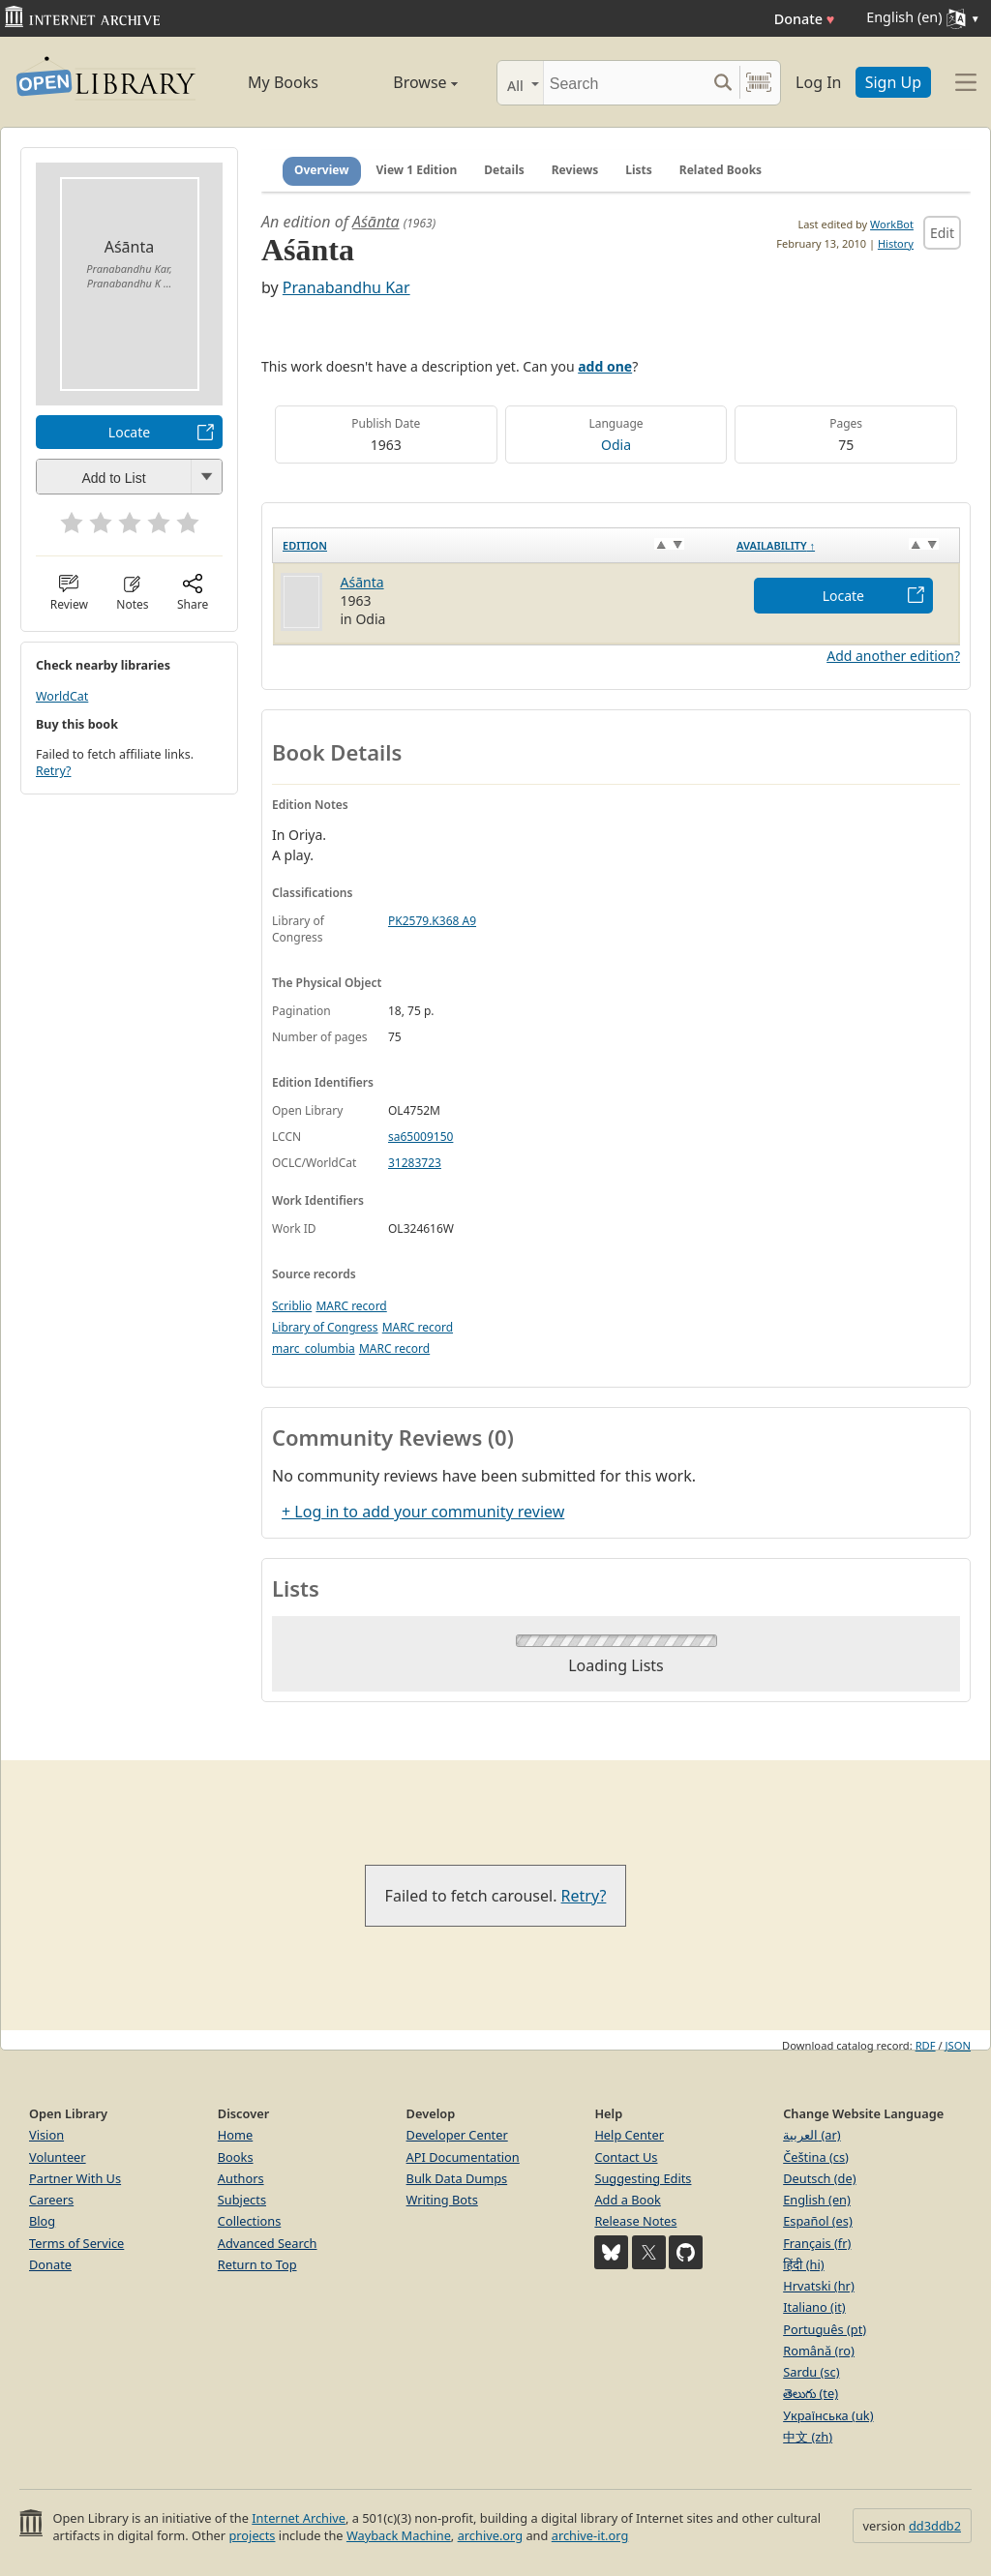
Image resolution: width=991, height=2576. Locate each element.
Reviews (575, 170)
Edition (305, 545)
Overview (321, 170)
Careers (51, 2199)
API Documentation (463, 2157)
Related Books (720, 170)
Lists (638, 170)
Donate (804, 19)
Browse (406, 82)
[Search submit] (722, 83)
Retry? (53, 771)
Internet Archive (298, 2518)
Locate (129, 432)
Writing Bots (442, 2199)
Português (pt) (824, 2329)
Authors (241, 2178)
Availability (775, 545)
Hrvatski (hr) (819, 2285)
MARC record (350, 1306)
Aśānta (376, 221)
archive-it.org (590, 2535)
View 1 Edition (417, 170)
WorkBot (892, 224)
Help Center (629, 2134)
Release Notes (635, 2221)
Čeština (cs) (816, 2157)
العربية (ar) (811, 2134)
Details (504, 170)
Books (236, 2157)
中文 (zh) (807, 2436)
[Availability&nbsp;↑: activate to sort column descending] (843, 544)
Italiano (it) (814, 2307)
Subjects (242, 2199)
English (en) (817, 2199)
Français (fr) (817, 2243)
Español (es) (818, 2221)
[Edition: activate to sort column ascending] (500, 544)
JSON (958, 2045)
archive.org (490, 2535)
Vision (46, 2134)
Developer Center (457, 2134)
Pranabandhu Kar (346, 287)
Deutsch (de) (819, 2178)
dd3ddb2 (935, 2525)
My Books (283, 82)
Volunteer (57, 2157)
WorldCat (62, 696)
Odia (616, 444)
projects (251, 2535)
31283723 (414, 1162)
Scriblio (292, 1306)
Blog (42, 2221)
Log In (818, 82)
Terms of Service (76, 2243)
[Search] (625, 83)
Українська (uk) (828, 2415)
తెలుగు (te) (810, 2393)
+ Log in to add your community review (423, 1511)
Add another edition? (893, 655)
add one (605, 366)
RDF (926, 2045)
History (896, 243)
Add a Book (627, 2199)
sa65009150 (420, 1136)
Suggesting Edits (642, 2178)
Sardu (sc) (811, 2372)
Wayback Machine (398, 2535)
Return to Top (257, 2264)
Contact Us (625, 2157)
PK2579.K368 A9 (432, 921)
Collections (250, 2221)
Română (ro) (819, 2350)
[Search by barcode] (758, 83)
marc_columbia (313, 1348)
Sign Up (893, 82)
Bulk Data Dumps (457, 2178)
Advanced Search (267, 2243)
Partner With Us (75, 2178)
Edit (942, 233)
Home (235, 2134)
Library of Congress (325, 1327)
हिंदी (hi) (803, 2264)
